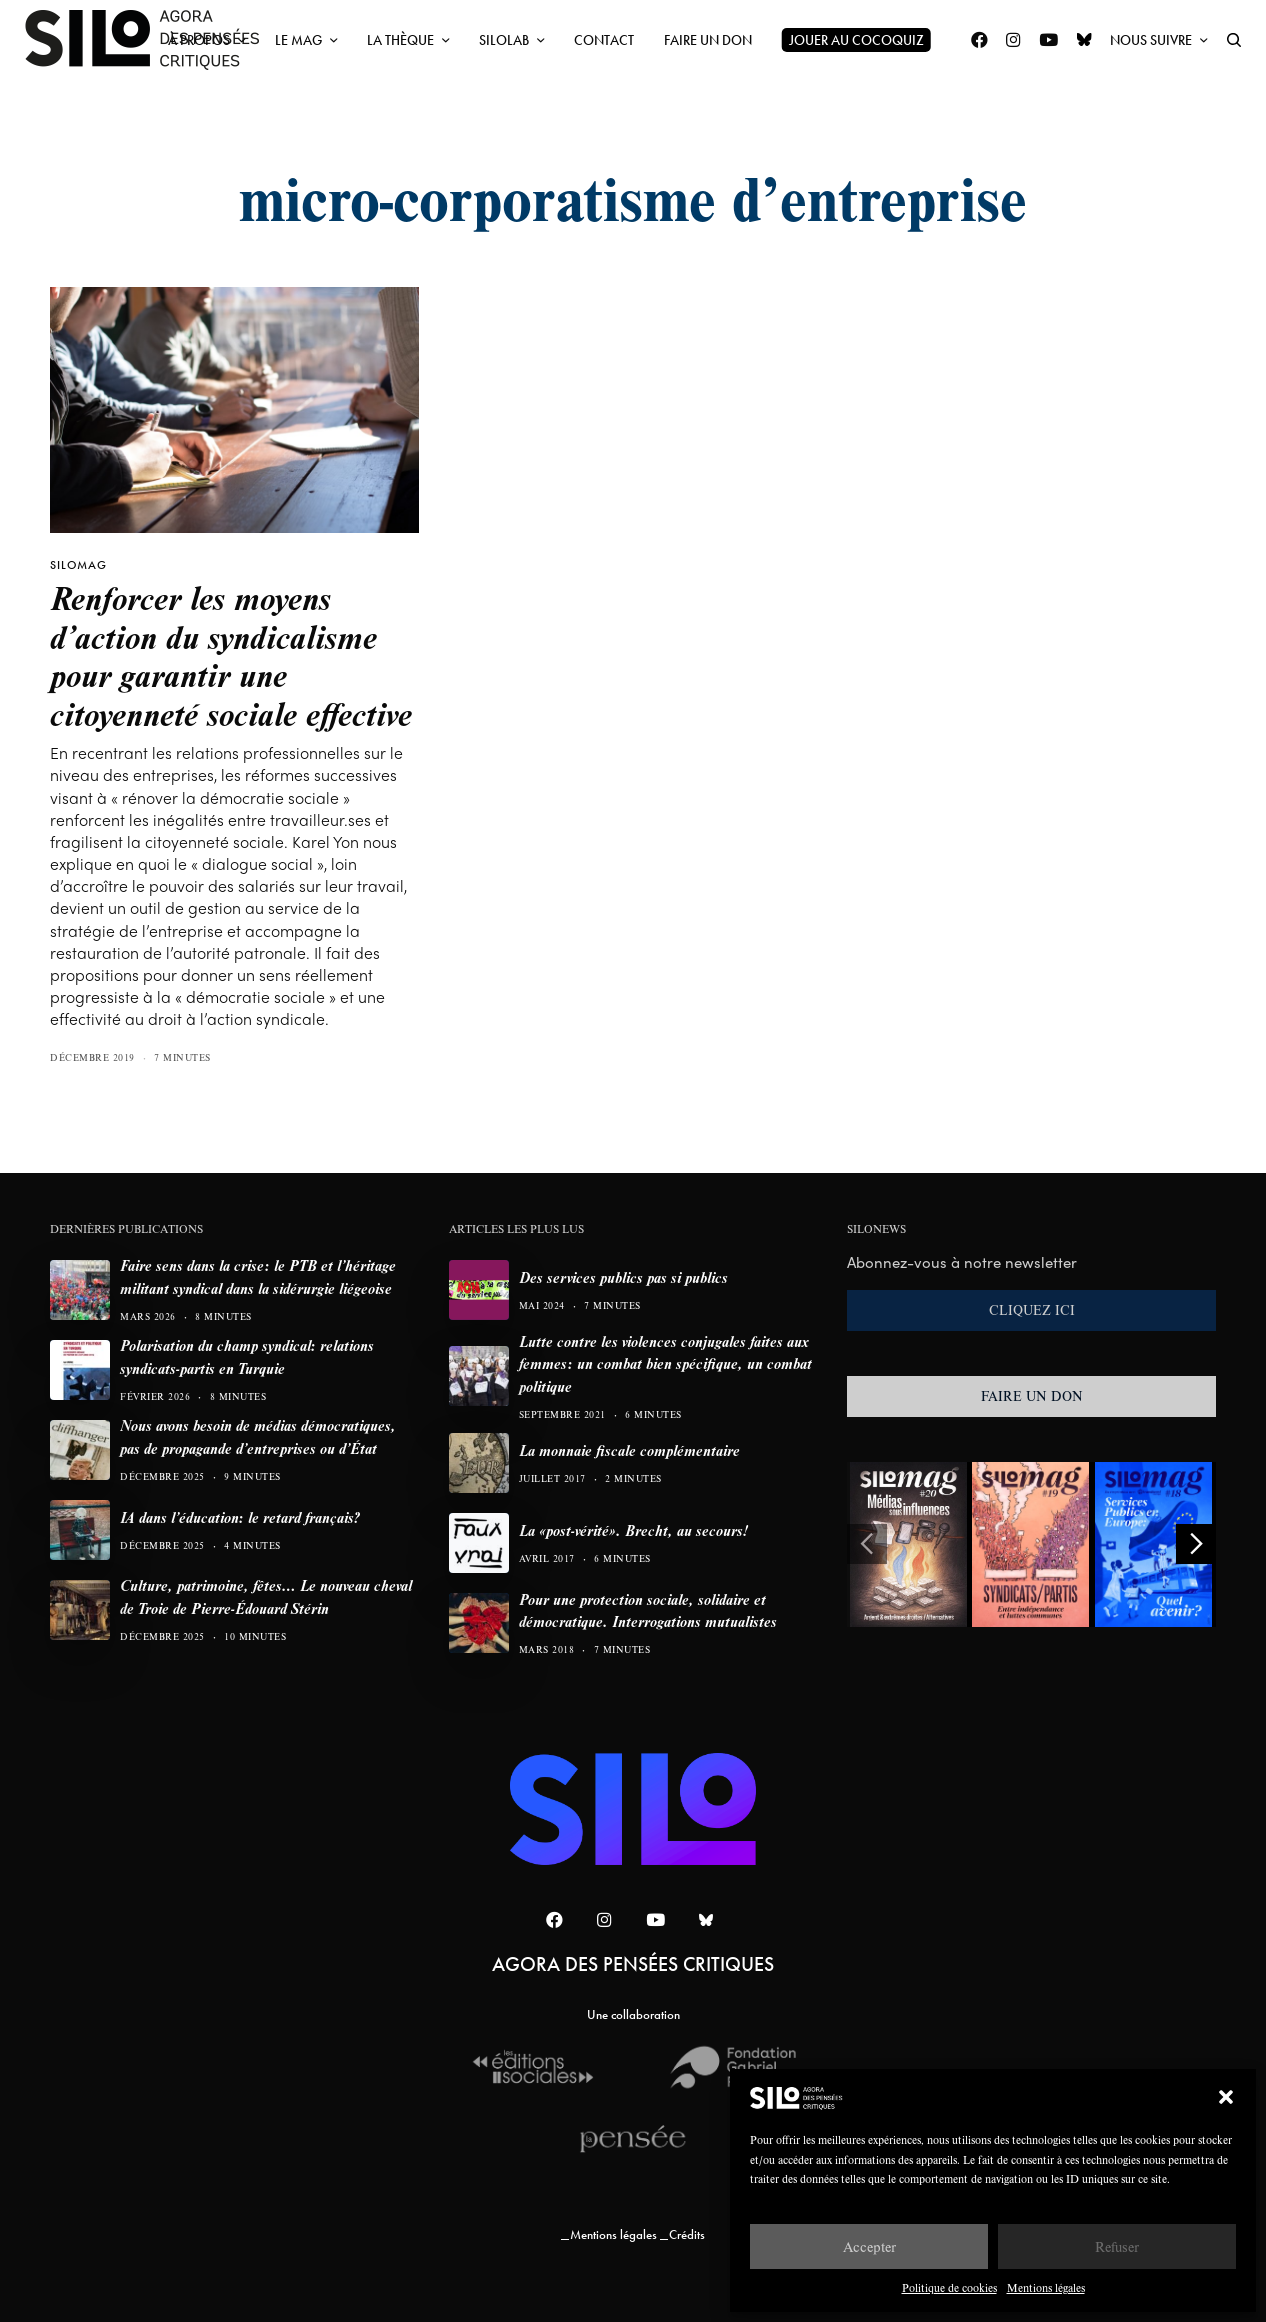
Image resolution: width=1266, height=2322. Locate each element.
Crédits (687, 2234)
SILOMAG (78, 565)
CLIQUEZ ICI (1032, 1310)
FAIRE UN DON (1032, 1396)
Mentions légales (1046, 2287)
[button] (1226, 2097)
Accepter (869, 2246)
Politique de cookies (949, 2287)
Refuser (1117, 2246)
